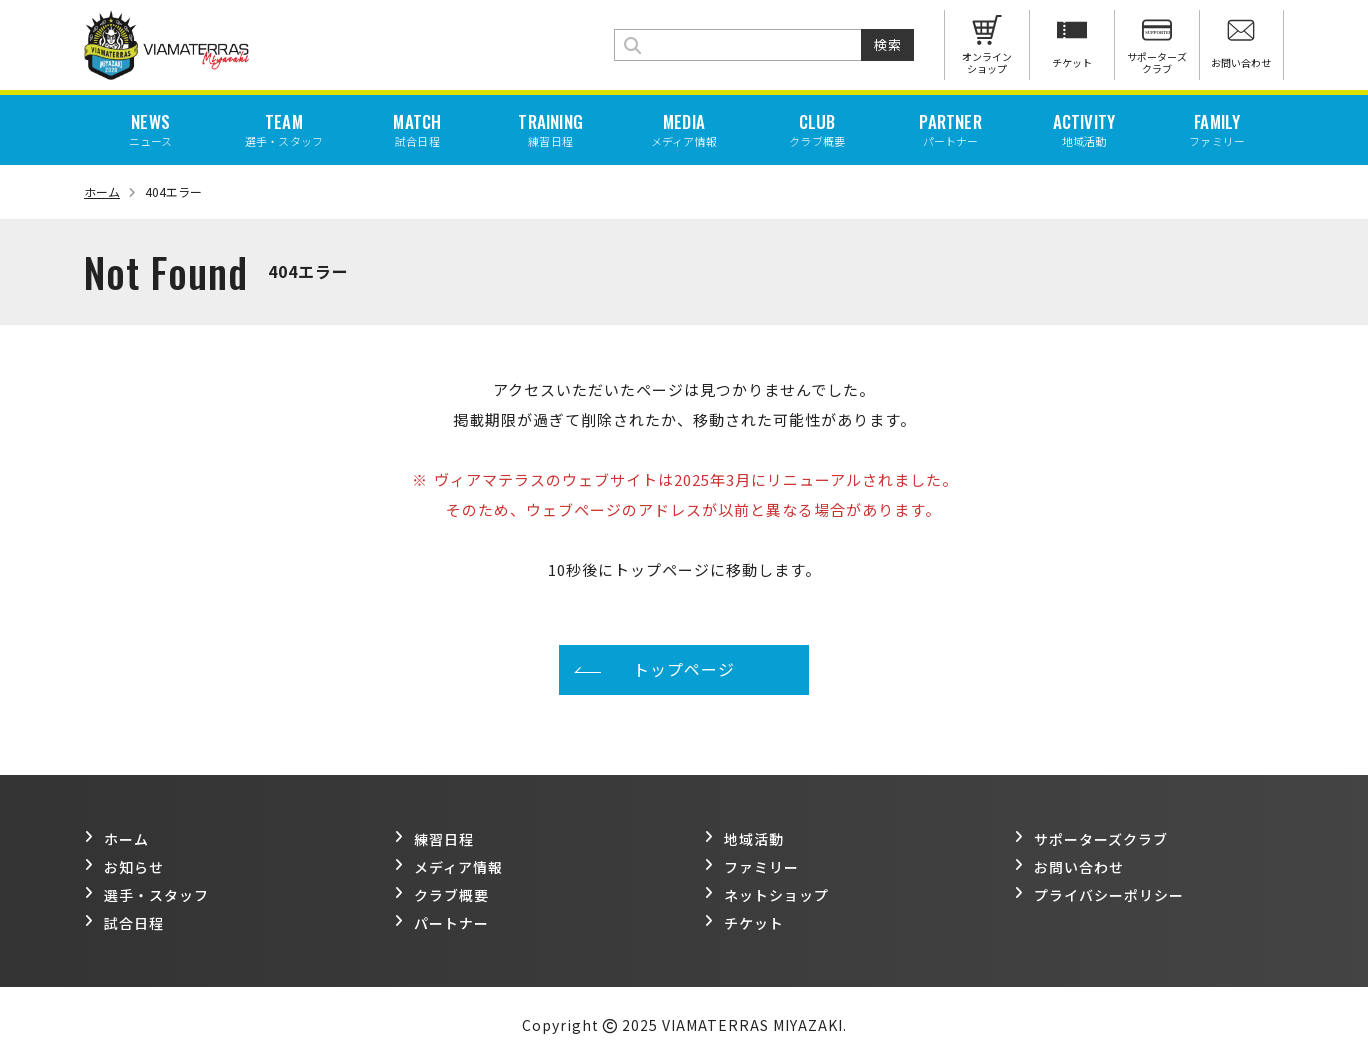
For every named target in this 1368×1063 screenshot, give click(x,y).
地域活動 (744, 839)
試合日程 (124, 923)
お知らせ (124, 867)
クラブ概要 (441, 895)
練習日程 (434, 839)
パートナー (441, 923)
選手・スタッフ (146, 895)
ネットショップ (766, 895)
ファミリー (751, 867)
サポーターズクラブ (1091, 839)
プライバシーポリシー (1099, 895)
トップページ (684, 669)
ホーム (110, 191)
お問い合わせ (1069, 867)
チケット (744, 923)
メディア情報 (448, 867)
